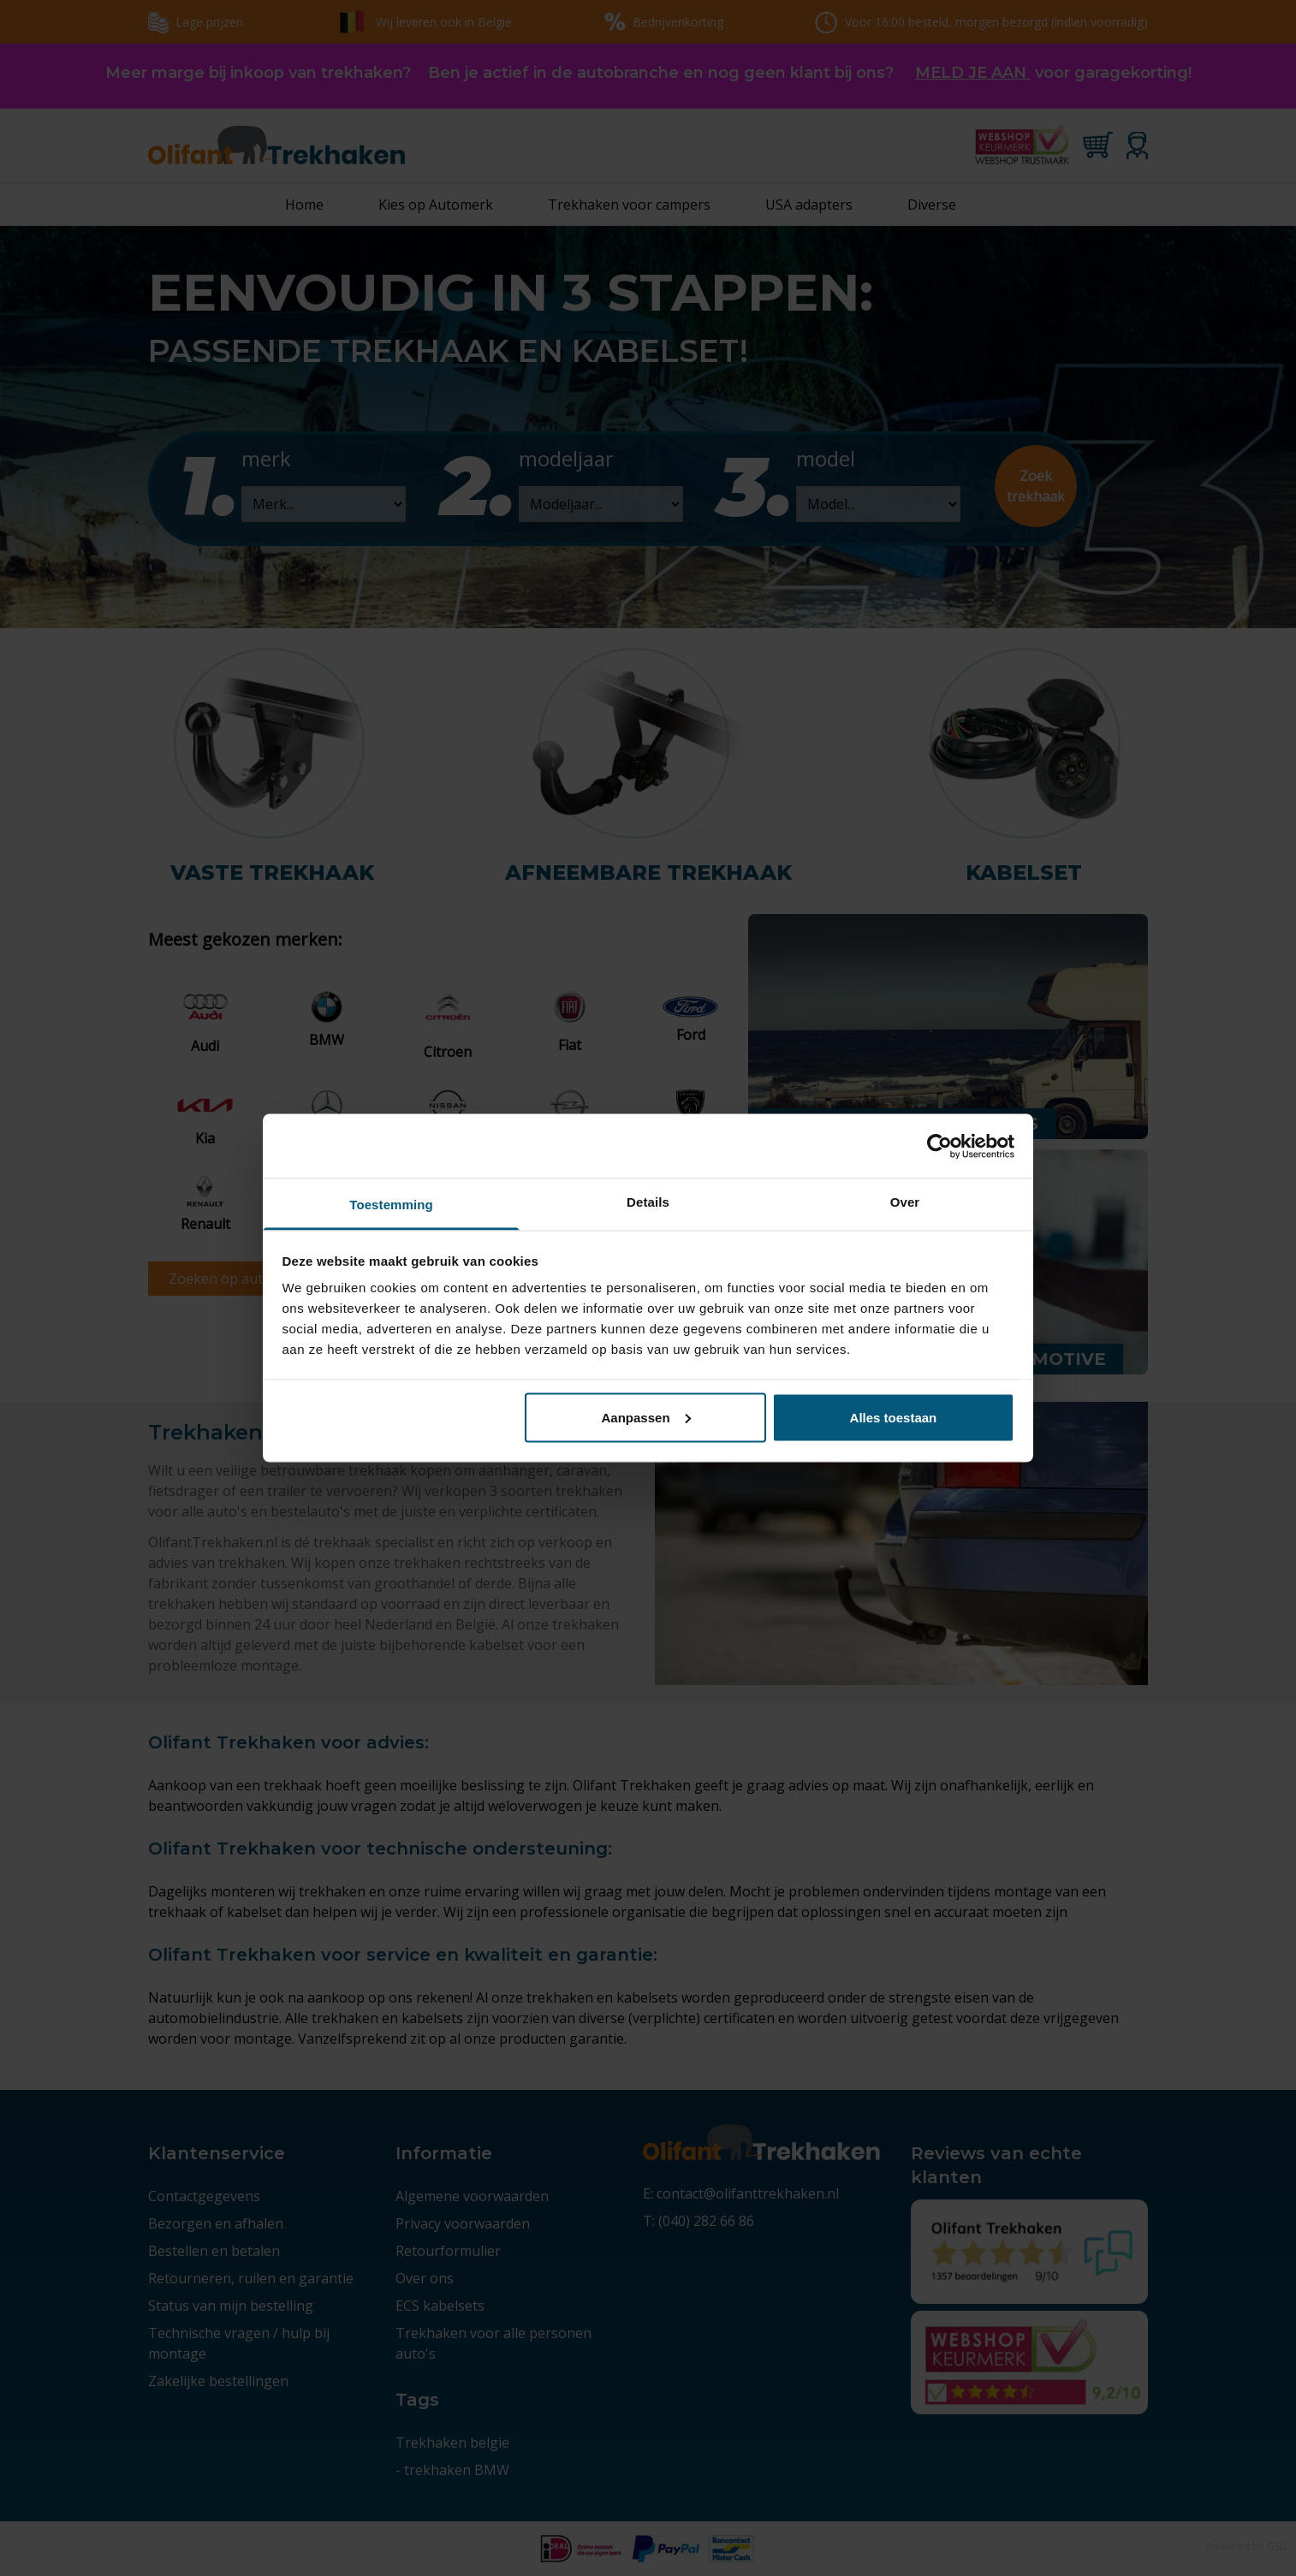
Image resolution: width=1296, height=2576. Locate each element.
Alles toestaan (893, 1417)
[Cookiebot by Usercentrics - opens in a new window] (939, 1146)
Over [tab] (905, 1202)
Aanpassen (646, 1417)
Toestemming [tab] (391, 1204)
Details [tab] (648, 1202)
